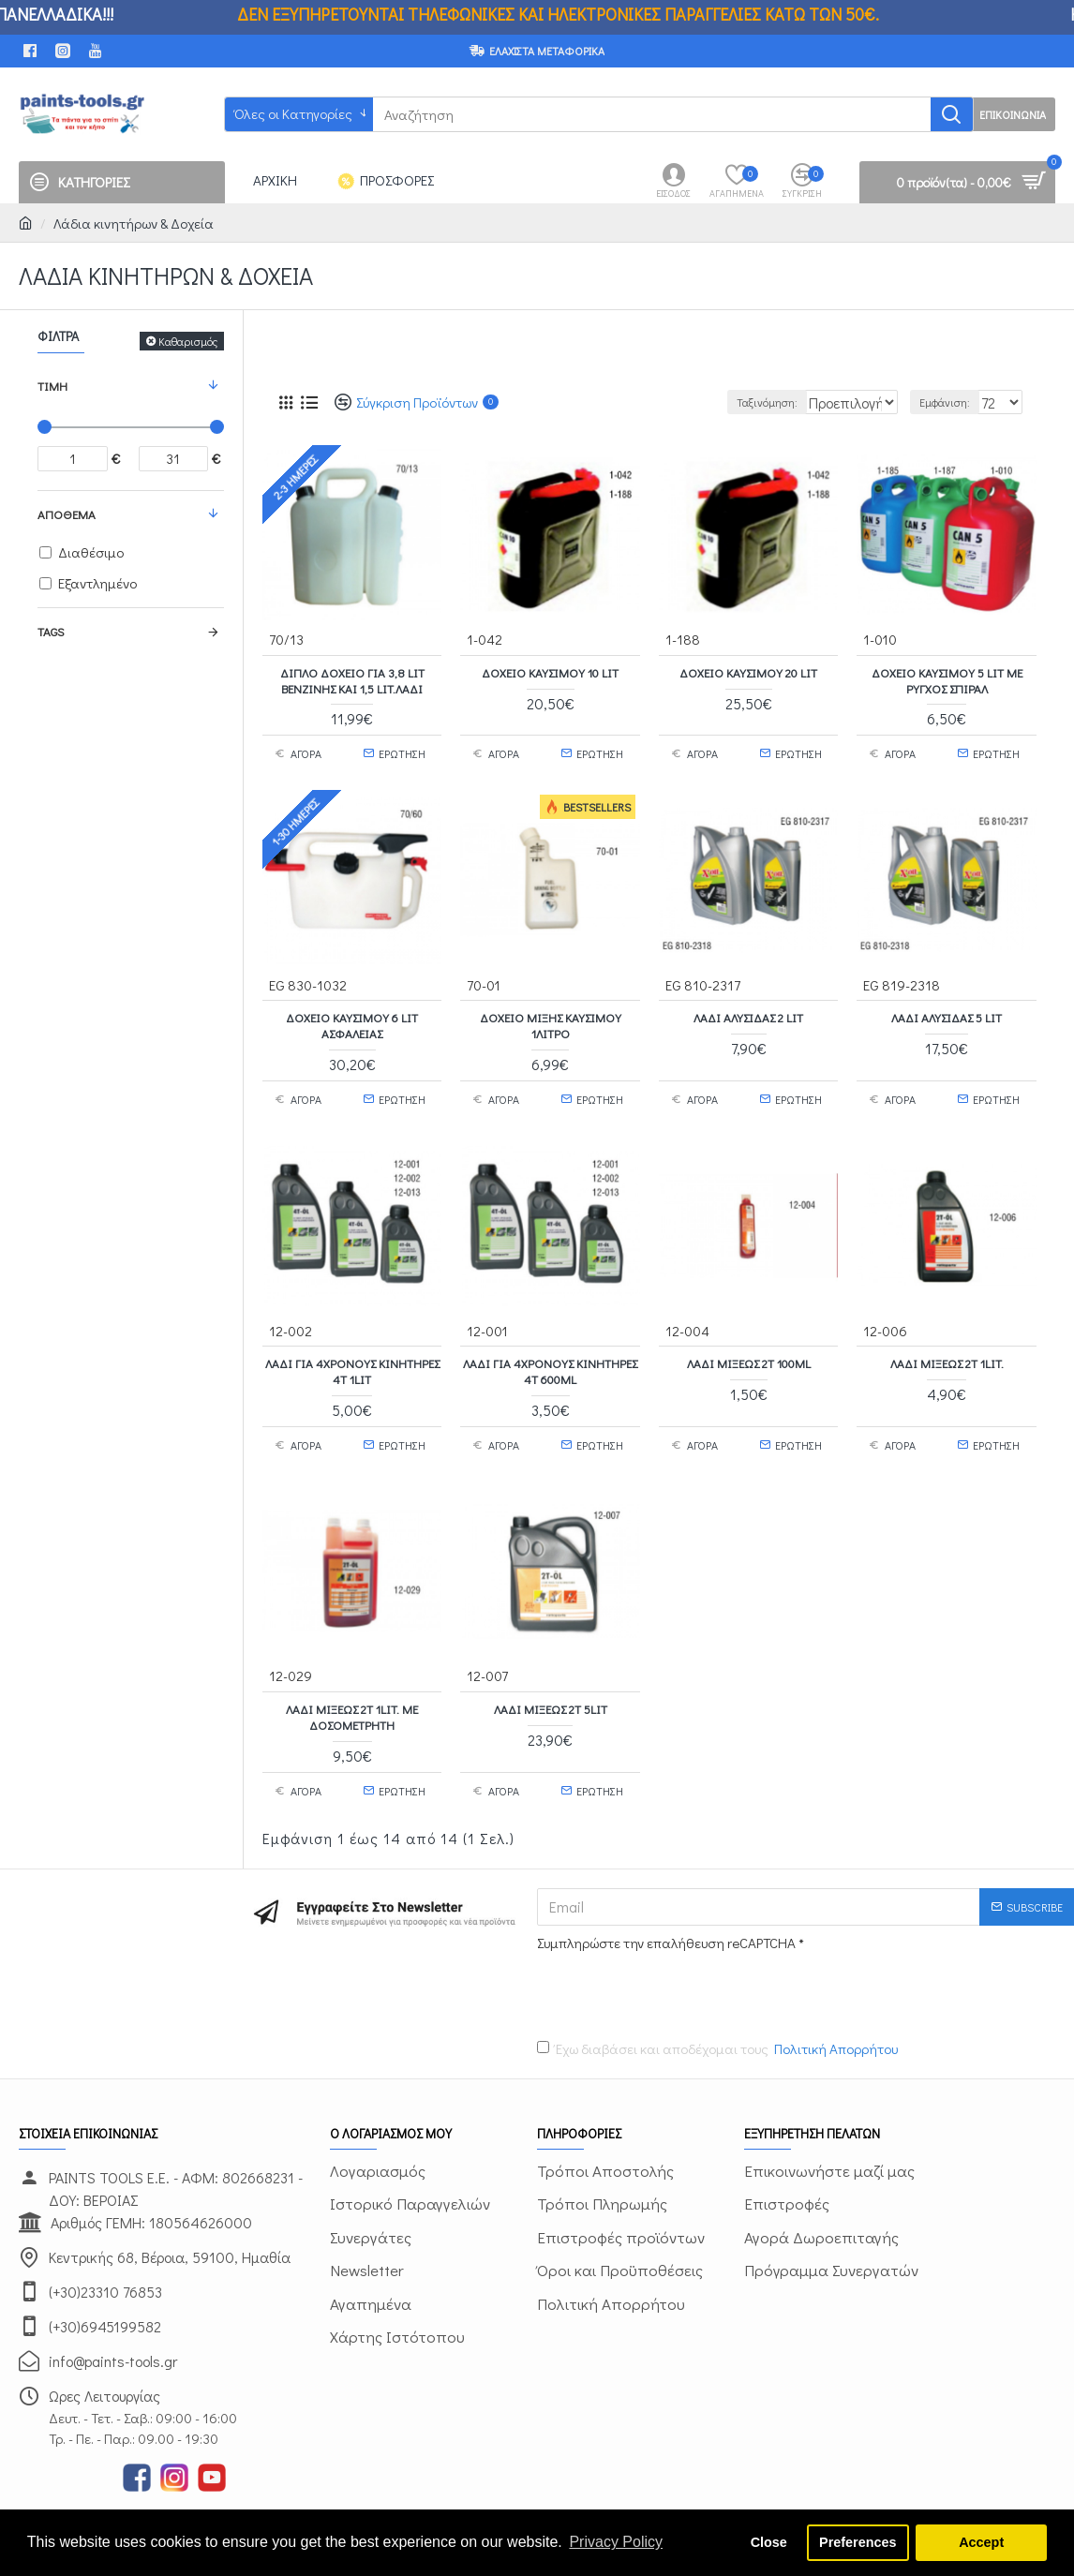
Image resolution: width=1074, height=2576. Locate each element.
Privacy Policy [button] (616, 2542)
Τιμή (52, 386)
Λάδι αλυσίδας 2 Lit (748, 1007)
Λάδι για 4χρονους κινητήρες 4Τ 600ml (550, 1351)
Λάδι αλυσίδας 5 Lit (946, 1007)
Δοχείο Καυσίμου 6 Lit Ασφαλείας (352, 1015)
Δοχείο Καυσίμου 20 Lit (748, 671)
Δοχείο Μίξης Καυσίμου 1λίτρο (550, 1015)
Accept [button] (981, 2542)
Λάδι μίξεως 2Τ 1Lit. (947, 1343)
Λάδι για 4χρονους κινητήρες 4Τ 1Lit (352, 1351)
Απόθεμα (66, 514)
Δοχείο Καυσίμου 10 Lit (550, 671)
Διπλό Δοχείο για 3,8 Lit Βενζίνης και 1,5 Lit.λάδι (352, 679)
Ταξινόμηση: (725, 402)
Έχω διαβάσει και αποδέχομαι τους (719, 2012)
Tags (51, 631)
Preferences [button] (857, 2542)
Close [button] (769, 2542)
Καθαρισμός (187, 341)
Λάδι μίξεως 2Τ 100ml (749, 1343)
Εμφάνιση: (954, 402)
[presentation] (668, 1954)
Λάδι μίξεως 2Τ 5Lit (550, 1680)
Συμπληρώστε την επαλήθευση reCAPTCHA (666, 1905)
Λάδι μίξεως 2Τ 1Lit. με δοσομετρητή (352, 1688)
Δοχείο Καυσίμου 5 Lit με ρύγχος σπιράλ (947, 679)
